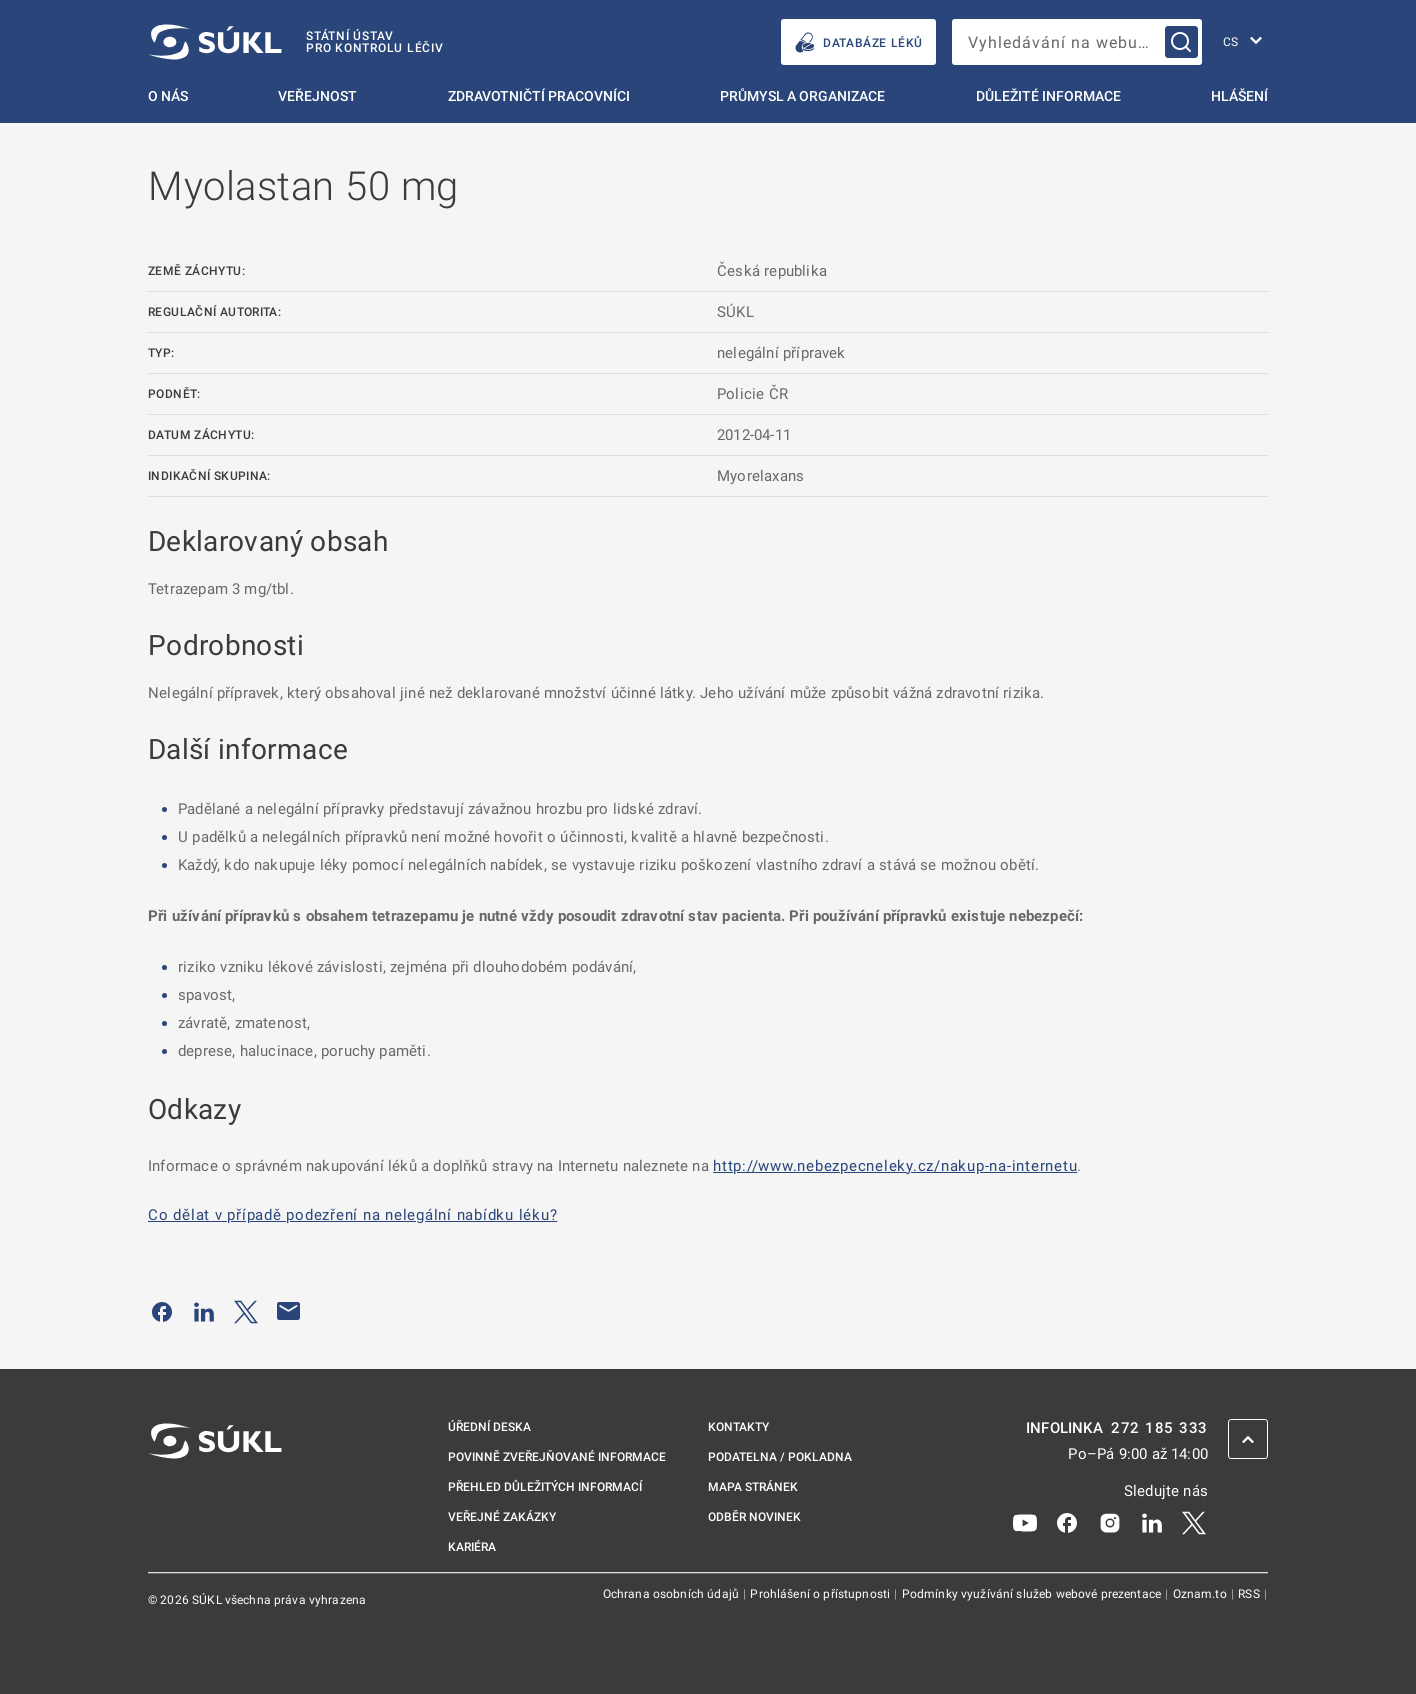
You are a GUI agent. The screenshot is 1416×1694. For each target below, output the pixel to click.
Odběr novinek (754, 1517)
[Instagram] (1110, 1522)
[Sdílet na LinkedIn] (204, 1311)
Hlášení (1239, 96)
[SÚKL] (296, 42)
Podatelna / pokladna (780, 1457)
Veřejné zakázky (502, 1517)
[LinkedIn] (1152, 1522)
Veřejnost (317, 96)
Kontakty (738, 1427)
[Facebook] (1067, 1522)
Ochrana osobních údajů (672, 1594)
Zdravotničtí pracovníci (539, 96)
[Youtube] (1025, 1522)
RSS (1250, 1594)
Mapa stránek (753, 1487)
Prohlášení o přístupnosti (821, 1594)
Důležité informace (1048, 96)
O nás (168, 96)
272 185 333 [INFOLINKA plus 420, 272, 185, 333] (1159, 1428)
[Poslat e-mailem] (289, 1311)
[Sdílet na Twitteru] (246, 1311)
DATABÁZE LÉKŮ (858, 42)
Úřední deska (489, 1427)
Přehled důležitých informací (545, 1487)
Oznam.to (1201, 1594)
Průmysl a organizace (802, 96)
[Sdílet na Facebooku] (162, 1311)
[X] (1194, 1522)
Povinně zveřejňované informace (557, 1457)
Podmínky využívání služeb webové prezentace (1033, 1594)
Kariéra (472, 1547)
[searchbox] (1077, 42)
